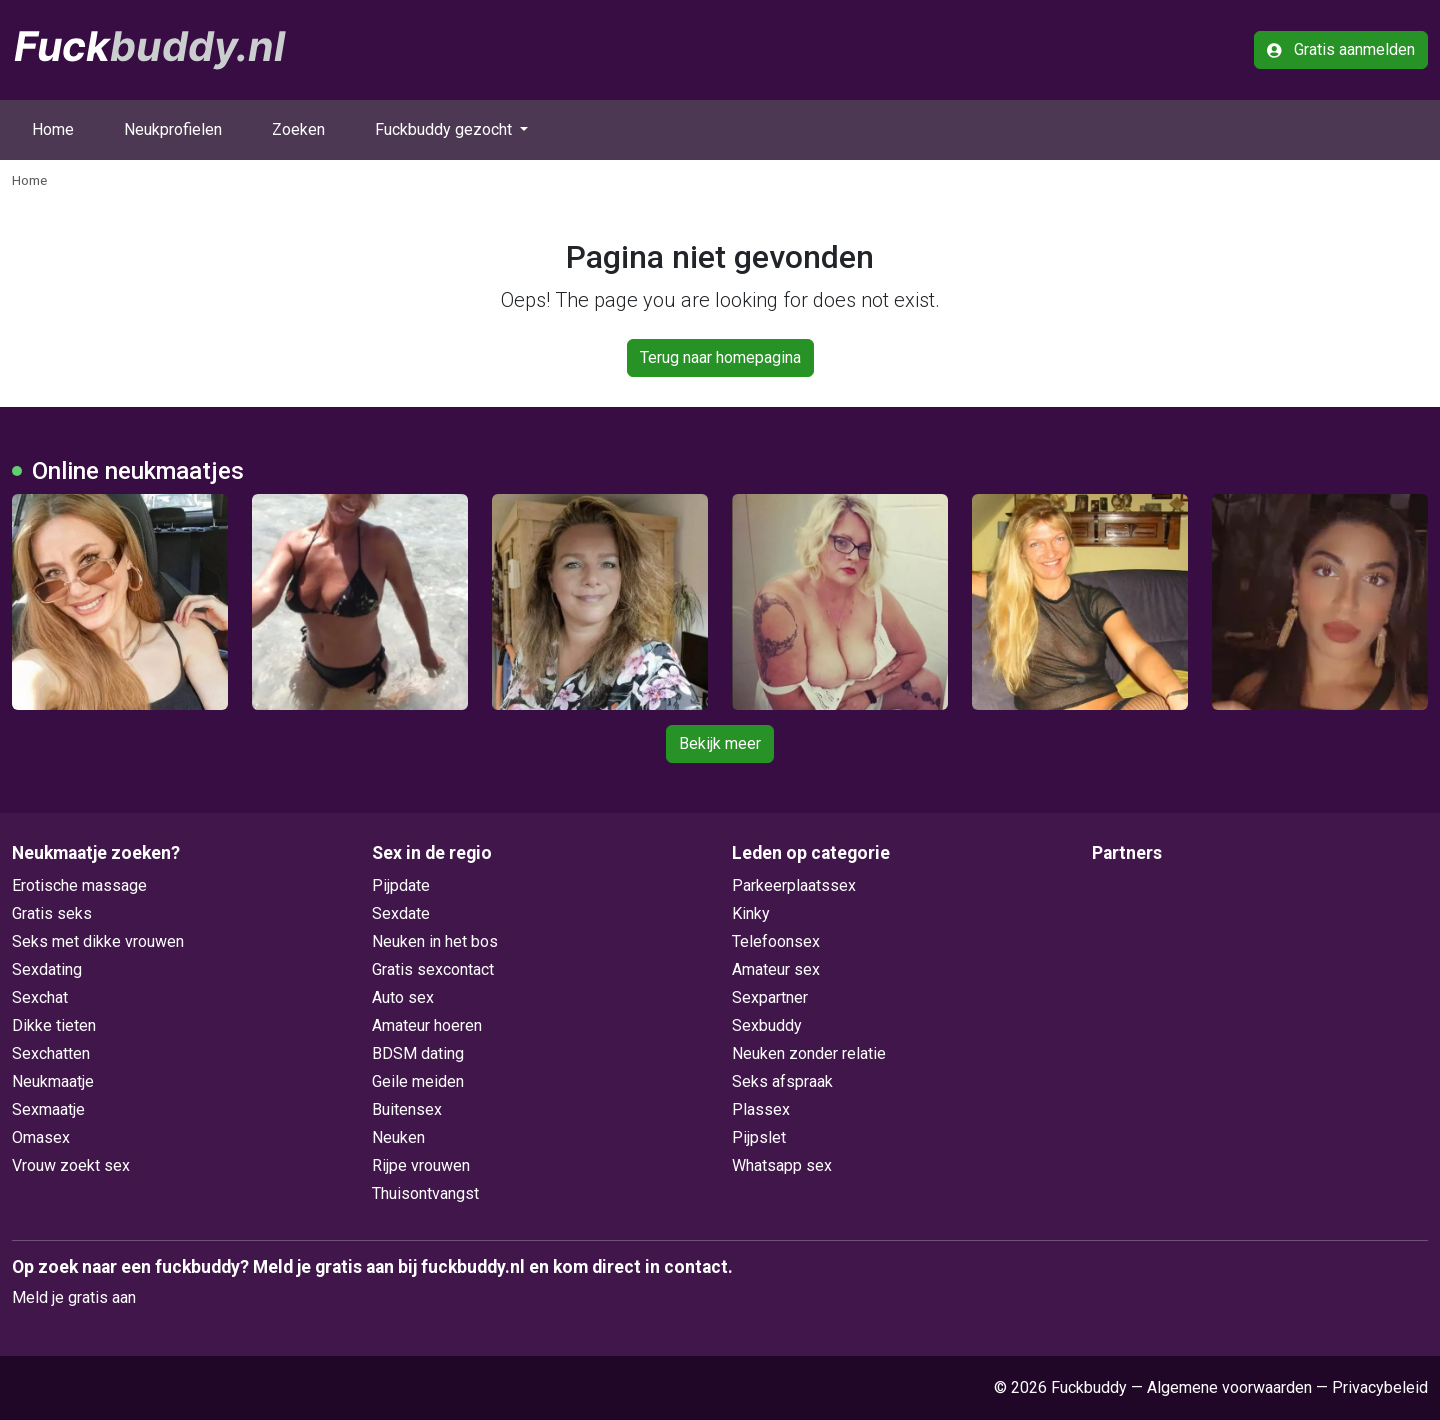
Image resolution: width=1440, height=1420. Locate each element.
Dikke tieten (54, 1025)
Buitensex (407, 1109)
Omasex (41, 1137)
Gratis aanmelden (1341, 49)
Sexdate (401, 913)
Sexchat (40, 997)
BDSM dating (418, 1053)
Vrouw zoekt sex (71, 1165)
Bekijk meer (720, 743)
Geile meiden (418, 1081)
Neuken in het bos (435, 941)
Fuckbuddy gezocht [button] (445, 129)
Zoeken (298, 129)
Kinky (751, 913)
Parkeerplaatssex (794, 885)
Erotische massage (79, 885)
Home (53, 129)
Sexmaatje (48, 1109)
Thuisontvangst (425, 1193)
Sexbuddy (767, 1025)
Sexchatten (51, 1053)
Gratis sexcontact (433, 969)
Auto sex (403, 997)
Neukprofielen (173, 129)
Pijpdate (401, 885)
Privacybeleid (1380, 1387)
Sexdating (47, 969)
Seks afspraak (782, 1081)
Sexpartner (770, 997)
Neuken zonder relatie (809, 1053)
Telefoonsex (776, 941)
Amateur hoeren (427, 1025)
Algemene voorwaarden (1229, 1387)
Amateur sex (776, 969)
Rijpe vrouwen (421, 1165)
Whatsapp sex (782, 1165)
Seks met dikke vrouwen (98, 941)
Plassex (761, 1109)
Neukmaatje (53, 1081)
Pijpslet (759, 1137)
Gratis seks (52, 913)
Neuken (398, 1137)
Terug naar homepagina (720, 357)
